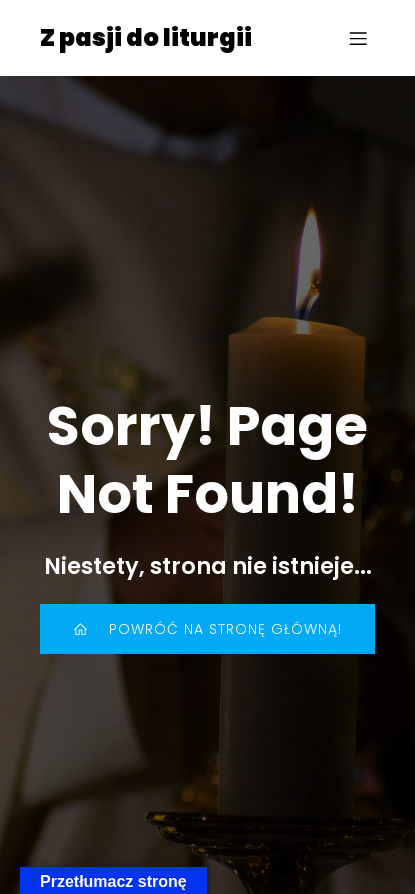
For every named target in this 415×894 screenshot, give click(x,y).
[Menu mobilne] (358, 38)
